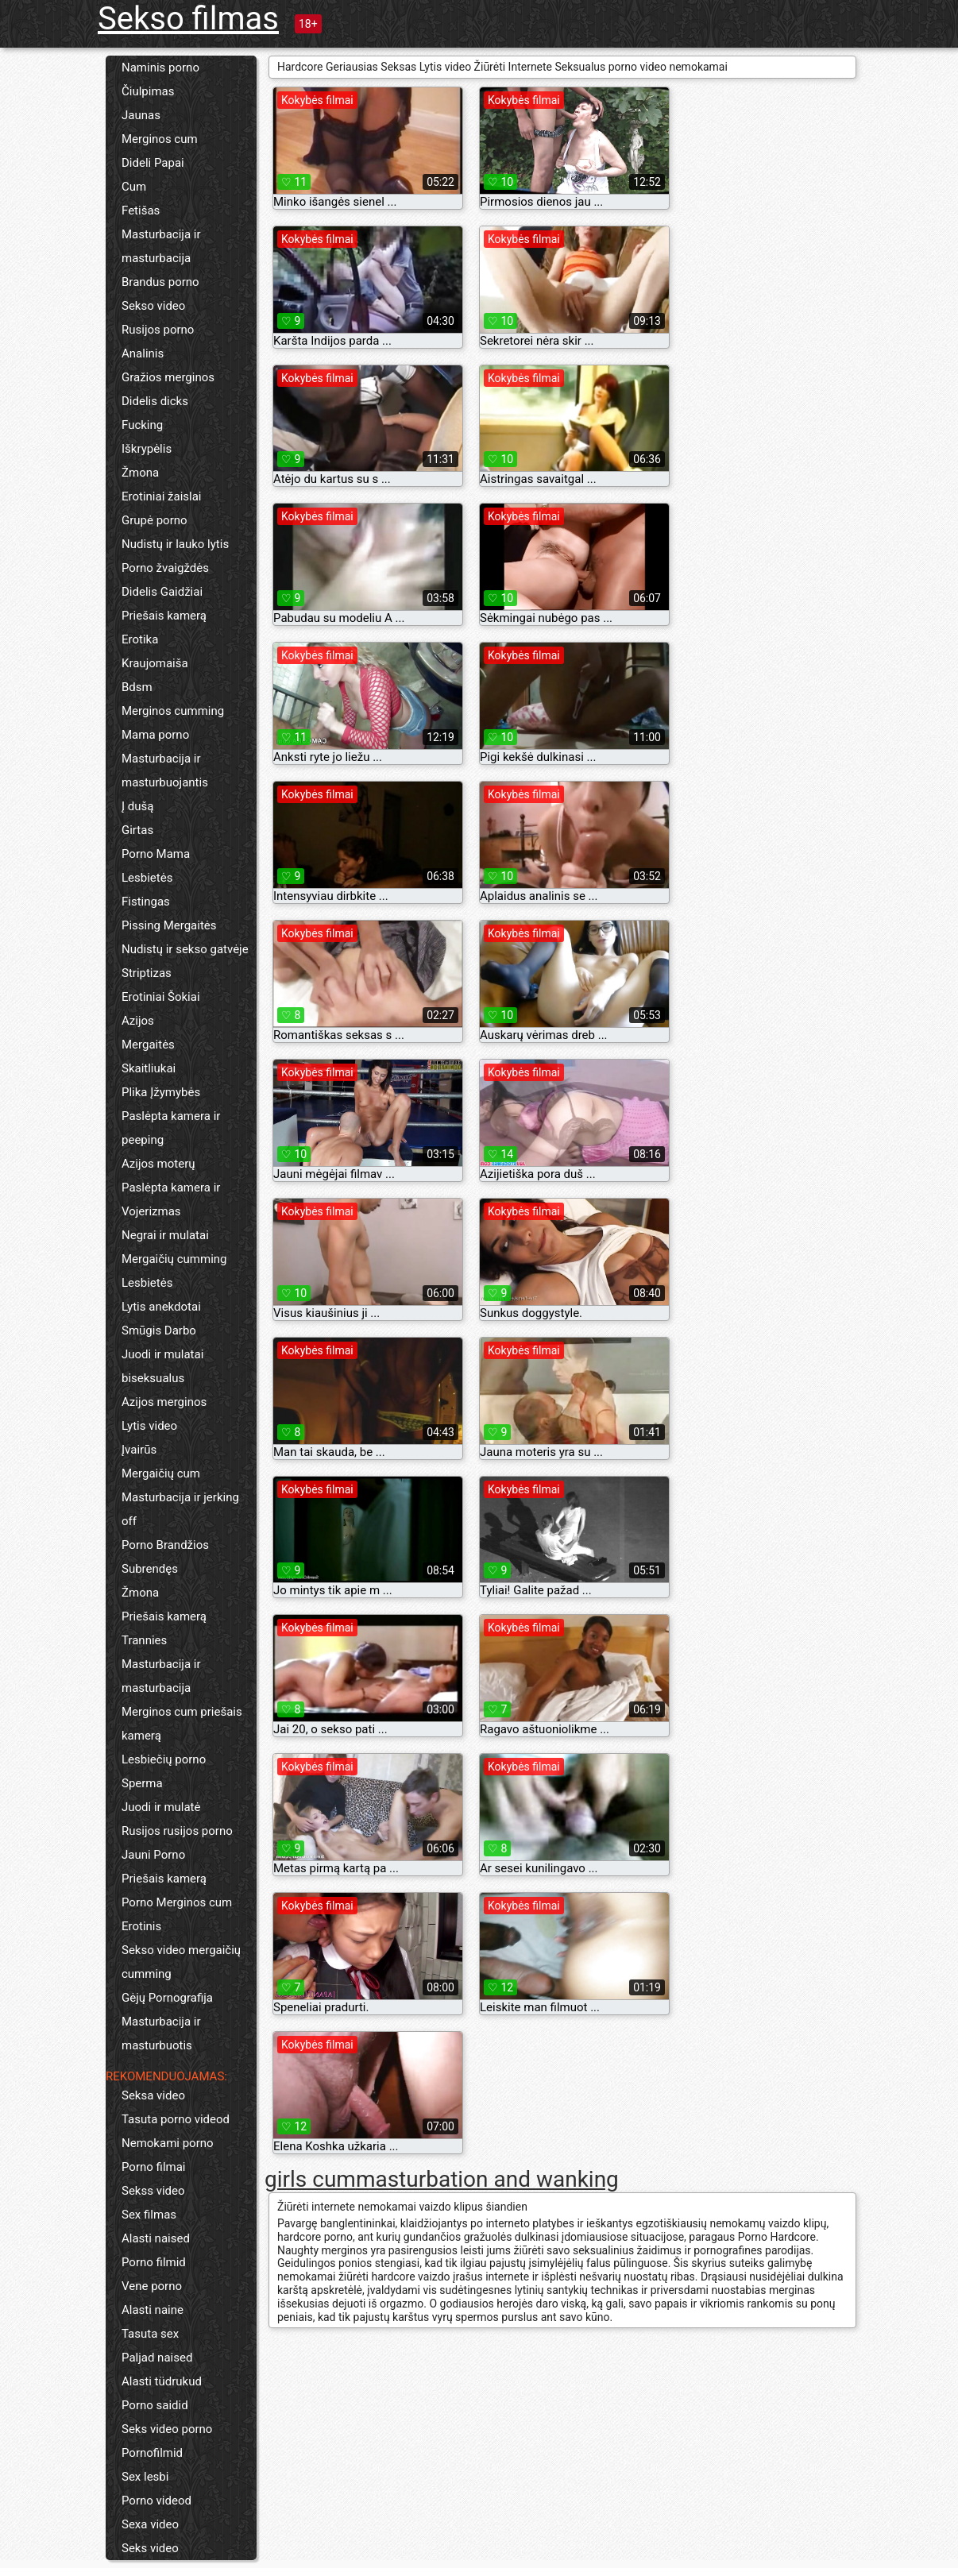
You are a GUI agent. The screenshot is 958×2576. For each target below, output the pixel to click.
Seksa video (153, 2095)
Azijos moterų (158, 1164)
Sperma (142, 1783)
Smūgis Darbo (159, 1330)
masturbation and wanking (487, 2179)
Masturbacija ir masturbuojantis (165, 770)
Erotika (140, 639)
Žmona (140, 472)
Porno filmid (154, 2262)
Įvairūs (139, 1449)
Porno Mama (156, 854)
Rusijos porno (158, 329)
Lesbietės (147, 878)
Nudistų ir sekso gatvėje (185, 949)
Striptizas (147, 973)
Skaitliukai (149, 1068)
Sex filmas (149, 2214)
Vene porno (152, 2286)
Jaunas (141, 115)
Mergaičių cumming (174, 1259)
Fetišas (141, 210)
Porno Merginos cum (177, 1902)
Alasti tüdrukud (162, 2381)
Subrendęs (150, 1569)
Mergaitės (148, 1044)
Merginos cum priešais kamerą (182, 1724)
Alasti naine (152, 2310)
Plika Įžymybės (161, 1092)
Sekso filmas (188, 18)
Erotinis (141, 1926)
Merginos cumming (173, 711)
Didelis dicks (155, 401)
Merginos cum (160, 139)
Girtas (137, 830)
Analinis (143, 353)
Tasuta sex (150, 2334)
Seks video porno (167, 2429)
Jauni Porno (153, 1855)
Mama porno (155, 735)
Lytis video (149, 1426)
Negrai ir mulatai (165, 1235)
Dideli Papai (153, 163)
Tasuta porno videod (176, 2119)
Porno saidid (155, 2405)
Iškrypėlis (147, 449)
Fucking (142, 425)
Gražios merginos (168, 377)
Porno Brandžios (165, 1545)
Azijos (138, 1021)
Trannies (144, 1640)
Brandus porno (160, 282)
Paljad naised (157, 2357)
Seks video (150, 2548)
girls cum (310, 2179)
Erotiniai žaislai (161, 496)
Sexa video (150, 2524)
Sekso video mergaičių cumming (181, 1962)
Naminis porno (160, 67)
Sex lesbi (145, 2477)
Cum (134, 187)
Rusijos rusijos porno (177, 1831)
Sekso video (153, 306)
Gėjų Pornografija (167, 1998)
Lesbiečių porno (164, 1759)
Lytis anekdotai (161, 1307)
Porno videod (156, 2500)
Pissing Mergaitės (169, 925)
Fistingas (146, 901)
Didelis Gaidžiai (162, 592)
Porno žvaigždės (165, 568)
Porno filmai (154, 2167)
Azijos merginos (164, 1402)
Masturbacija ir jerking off (180, 1509)
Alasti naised (156, 2238)
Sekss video (153, 2191)
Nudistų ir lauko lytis (175, 544)
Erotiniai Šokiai (161, 997)
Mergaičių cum (161, 1473)
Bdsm (137, 687)
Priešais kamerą (164, 615)
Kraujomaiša (155, 663)
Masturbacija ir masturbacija (161, 246)
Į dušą (137, 806)
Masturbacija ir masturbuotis (161, 2033)
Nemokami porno (168, 2143)
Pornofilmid (152, 2453)
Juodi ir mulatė (161, 1807)
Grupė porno (154, 520)
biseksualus (153, 1378)
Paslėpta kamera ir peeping (171, 1128)
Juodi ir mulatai (162, 1354)
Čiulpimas (148, 91)
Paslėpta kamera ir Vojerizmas (171, 1199)
